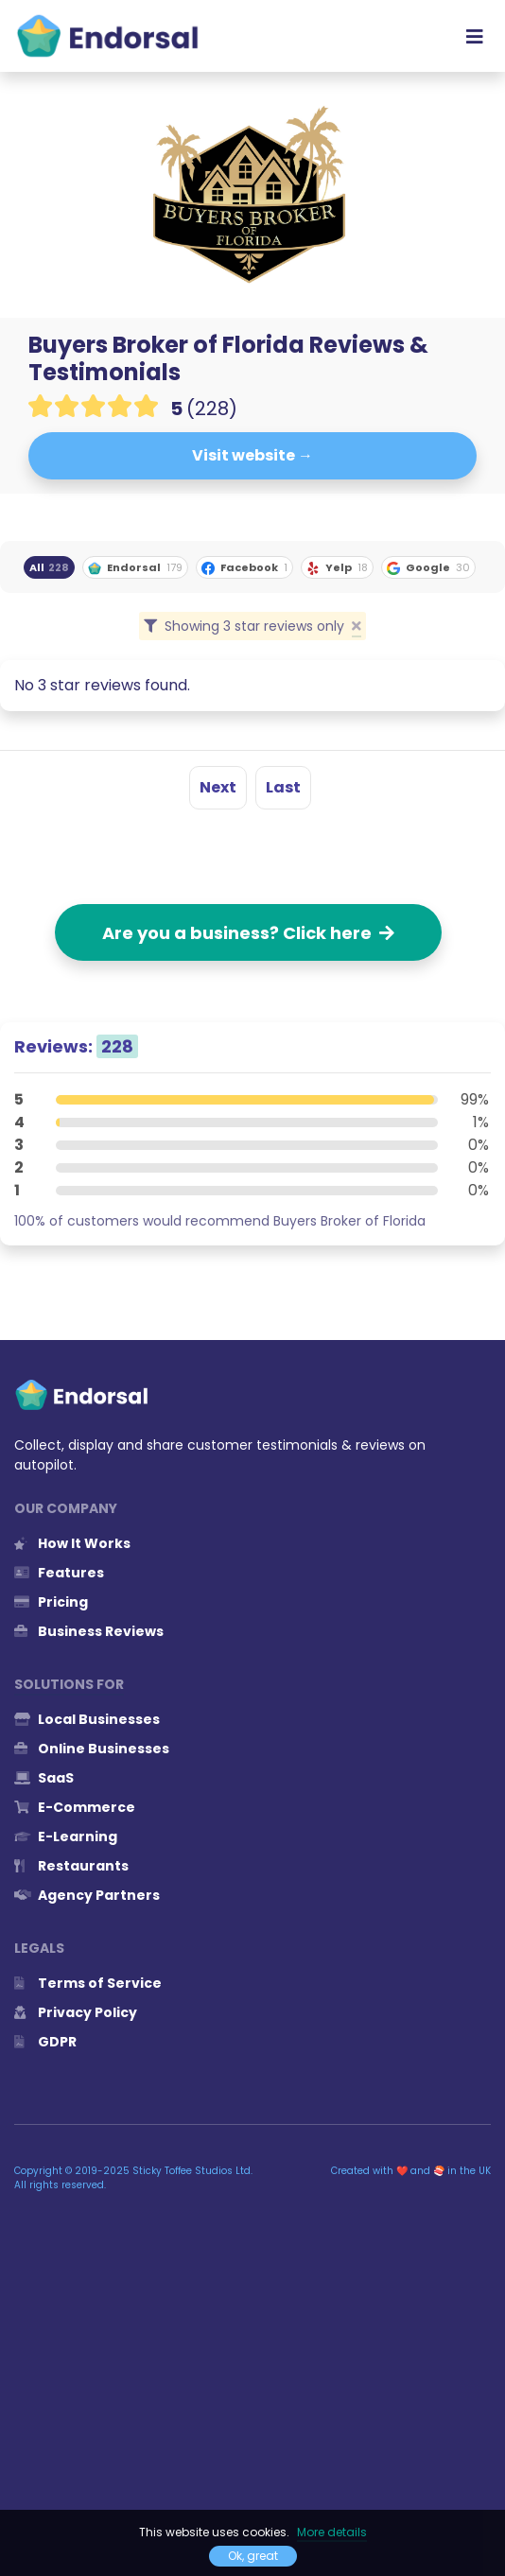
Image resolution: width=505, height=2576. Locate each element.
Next (218, 787)
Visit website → (252, 455)
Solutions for (69, 1684)
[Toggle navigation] (475, 36)
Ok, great (253, 2556)
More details (332, 2532)
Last (283, 787)
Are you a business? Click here (248, 933)
